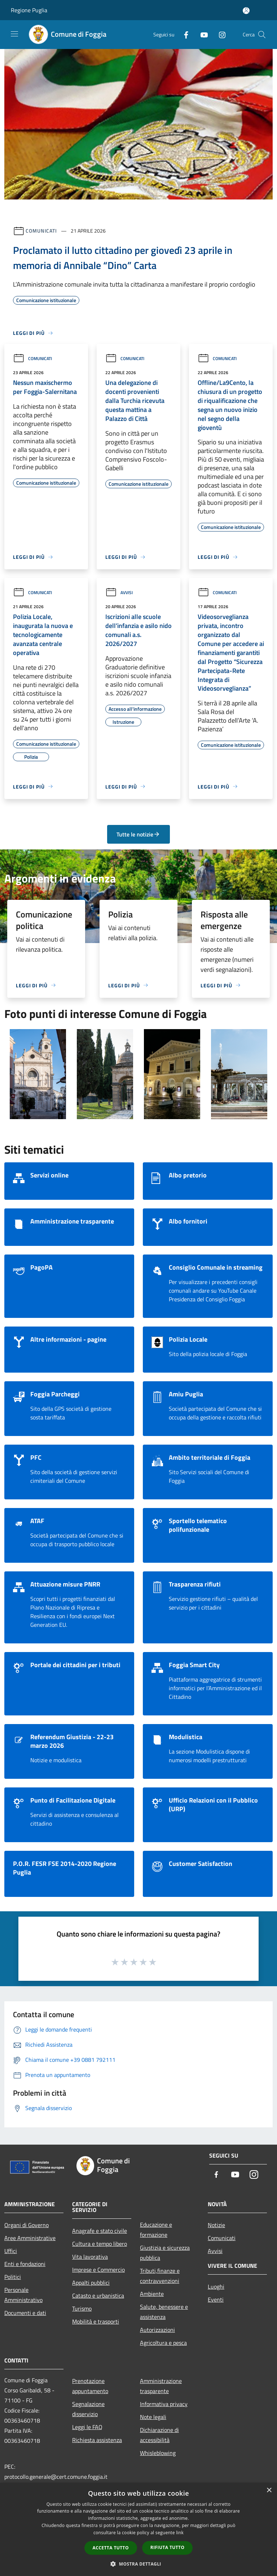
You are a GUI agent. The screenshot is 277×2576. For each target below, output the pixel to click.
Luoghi (216, 2286)
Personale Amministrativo (23, 2294)
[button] (138, 2563)
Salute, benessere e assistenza (164, 2311)
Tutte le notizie (138, 834)
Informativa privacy (164, 2404)
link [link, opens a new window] (180, 2533)
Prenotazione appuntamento (90, 2386)
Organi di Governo (26, 2225)
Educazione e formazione (156, 2229)
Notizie (216, 2225)
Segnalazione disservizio (88, 2409)
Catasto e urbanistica (98, 2295)
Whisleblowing (158, 2453)
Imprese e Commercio (98, 2269)
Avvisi (119, 592)
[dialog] (138, 2529)
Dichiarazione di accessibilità (159, 2434)
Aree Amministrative (30, 2238)
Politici (12, 2276)
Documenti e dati (25, 2312)
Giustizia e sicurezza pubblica (165, 2252)
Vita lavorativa (90, 2256)
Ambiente (152, 2293)
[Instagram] (219, 34)
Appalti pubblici (91, 2282)
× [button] (269, 2490)
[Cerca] (262, 34)
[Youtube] (201, 34)
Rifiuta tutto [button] (167, 2547)
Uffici (10, 2251)
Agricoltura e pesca (163, 2342)
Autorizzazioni (157, 2329)
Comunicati (41, 230)
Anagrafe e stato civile (99, 2230)
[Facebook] (183, 34)
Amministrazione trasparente (161, 2386)
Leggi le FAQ (87, 2427)
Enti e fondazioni (24, 2263)
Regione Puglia (29, 10)
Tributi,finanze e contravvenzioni (160, 2275)
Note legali (153, 2417)
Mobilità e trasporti (95, 2321)
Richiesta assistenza (97, 2440)
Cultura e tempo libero (99, 2243)
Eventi (216, 2299)
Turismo (82, 2308)
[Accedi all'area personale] (246, 11)
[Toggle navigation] (14, 34)
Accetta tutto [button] (111, 2548)
